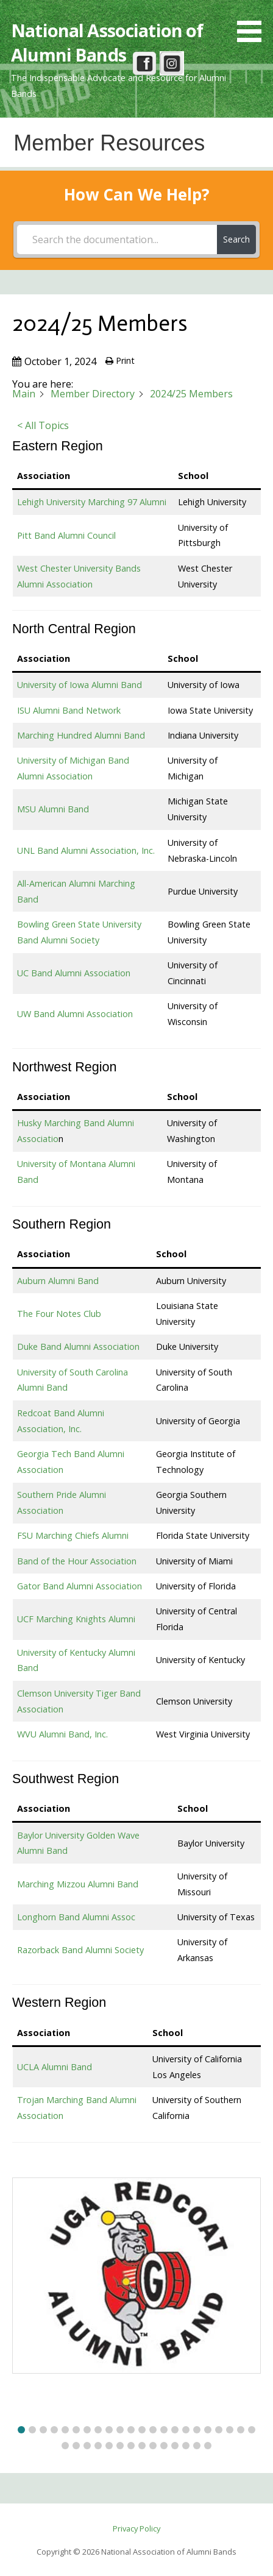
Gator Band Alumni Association (79, 1586)
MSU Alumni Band (53, 809)
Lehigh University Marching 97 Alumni (91, 502)
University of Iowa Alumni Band (79, 684)
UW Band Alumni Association (75, 1014)
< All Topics (43, 425)
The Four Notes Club (59, 1313)
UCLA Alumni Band (54, 2067)
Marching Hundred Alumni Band (81, 735)
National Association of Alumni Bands (107, 42)
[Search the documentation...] (116, 239)
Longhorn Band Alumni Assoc (76, 1917)
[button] (253, 23)
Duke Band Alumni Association (78, 1346)
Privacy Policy (136, 2528)
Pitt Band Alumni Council (66, 535)
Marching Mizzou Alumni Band (77, 1884)
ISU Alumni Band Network (69, 710)
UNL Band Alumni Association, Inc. (86, 850)
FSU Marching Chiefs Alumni (73, 1535)
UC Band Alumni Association (73, 973)
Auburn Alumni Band (58, 1280)
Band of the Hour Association (76, 1561)
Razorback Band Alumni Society (80, 1950)
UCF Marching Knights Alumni (76, 1619)
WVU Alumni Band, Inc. (62, 1734)
